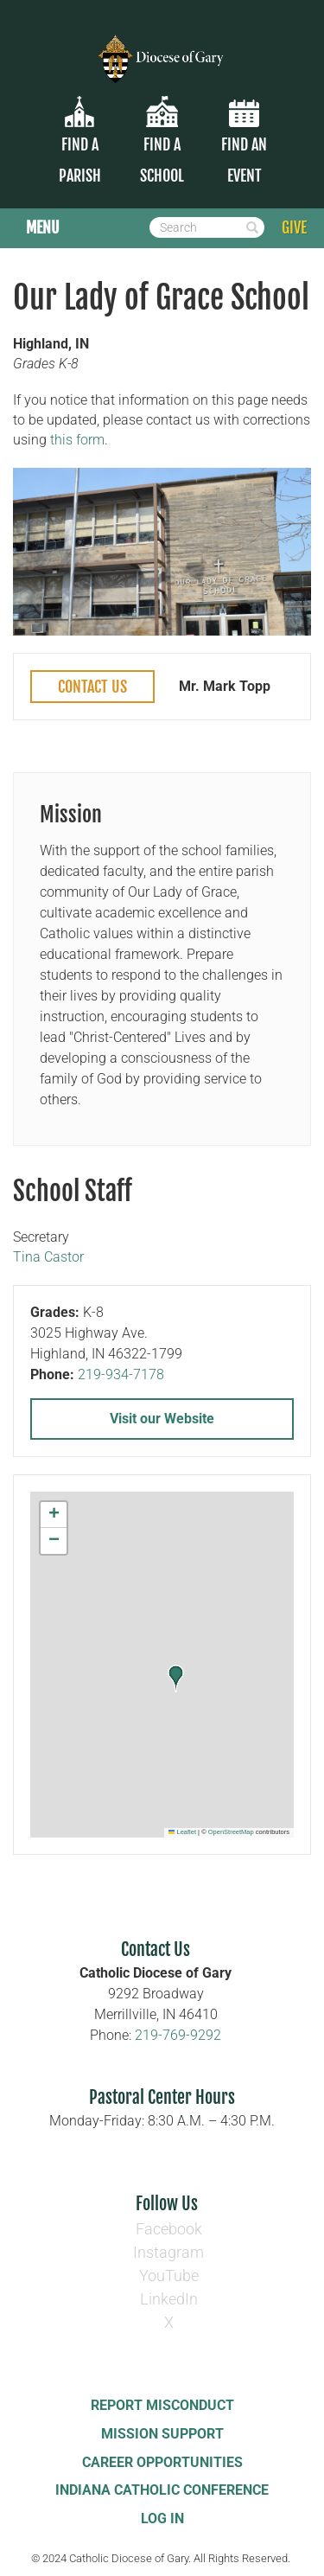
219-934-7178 (121, 1374)
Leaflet (182, 1832)
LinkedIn (169, 2299)
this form (77, 439)
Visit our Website (162, 1418)
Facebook (169, 2229)
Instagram (168, 2252)
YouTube (169, 2275)
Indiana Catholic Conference (162, 2490)
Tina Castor (48, 1257)
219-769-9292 (178, 2035)
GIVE (294, 227)
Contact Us (92, 686)
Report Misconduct (162, 2405)
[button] (176, 1678)
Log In (162, 2518)
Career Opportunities (162, 2462)
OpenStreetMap (231, 1832)
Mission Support (162, 2434)
